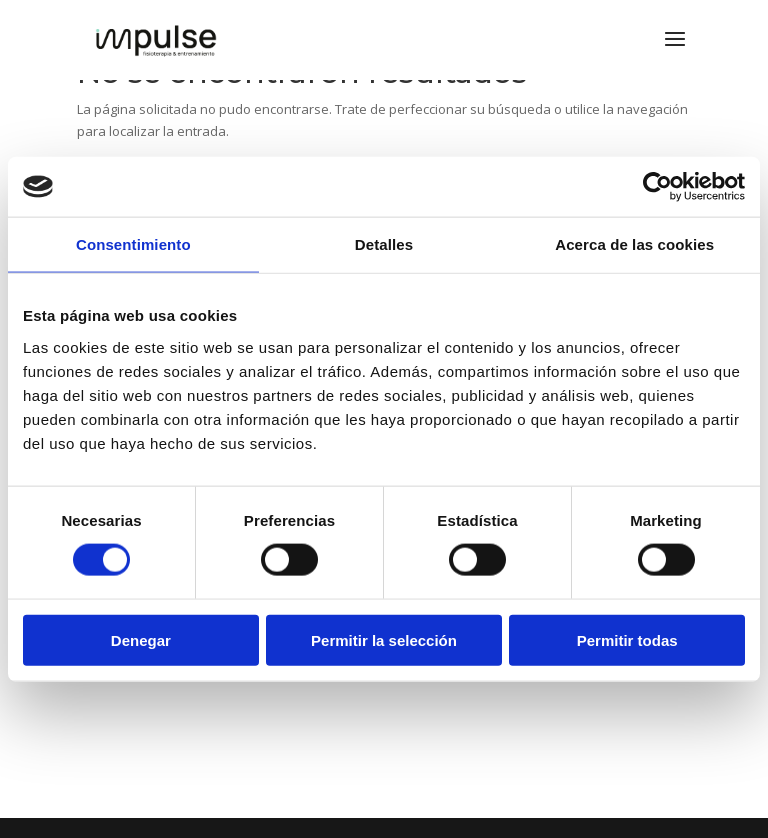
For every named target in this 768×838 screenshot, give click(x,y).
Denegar (141, 639)
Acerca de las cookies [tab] (634, 244)
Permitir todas (627, 639)
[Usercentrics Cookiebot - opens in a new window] (657, 187)
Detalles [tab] (384, 244)
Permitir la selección (384, 639)
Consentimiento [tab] (133, 244)
